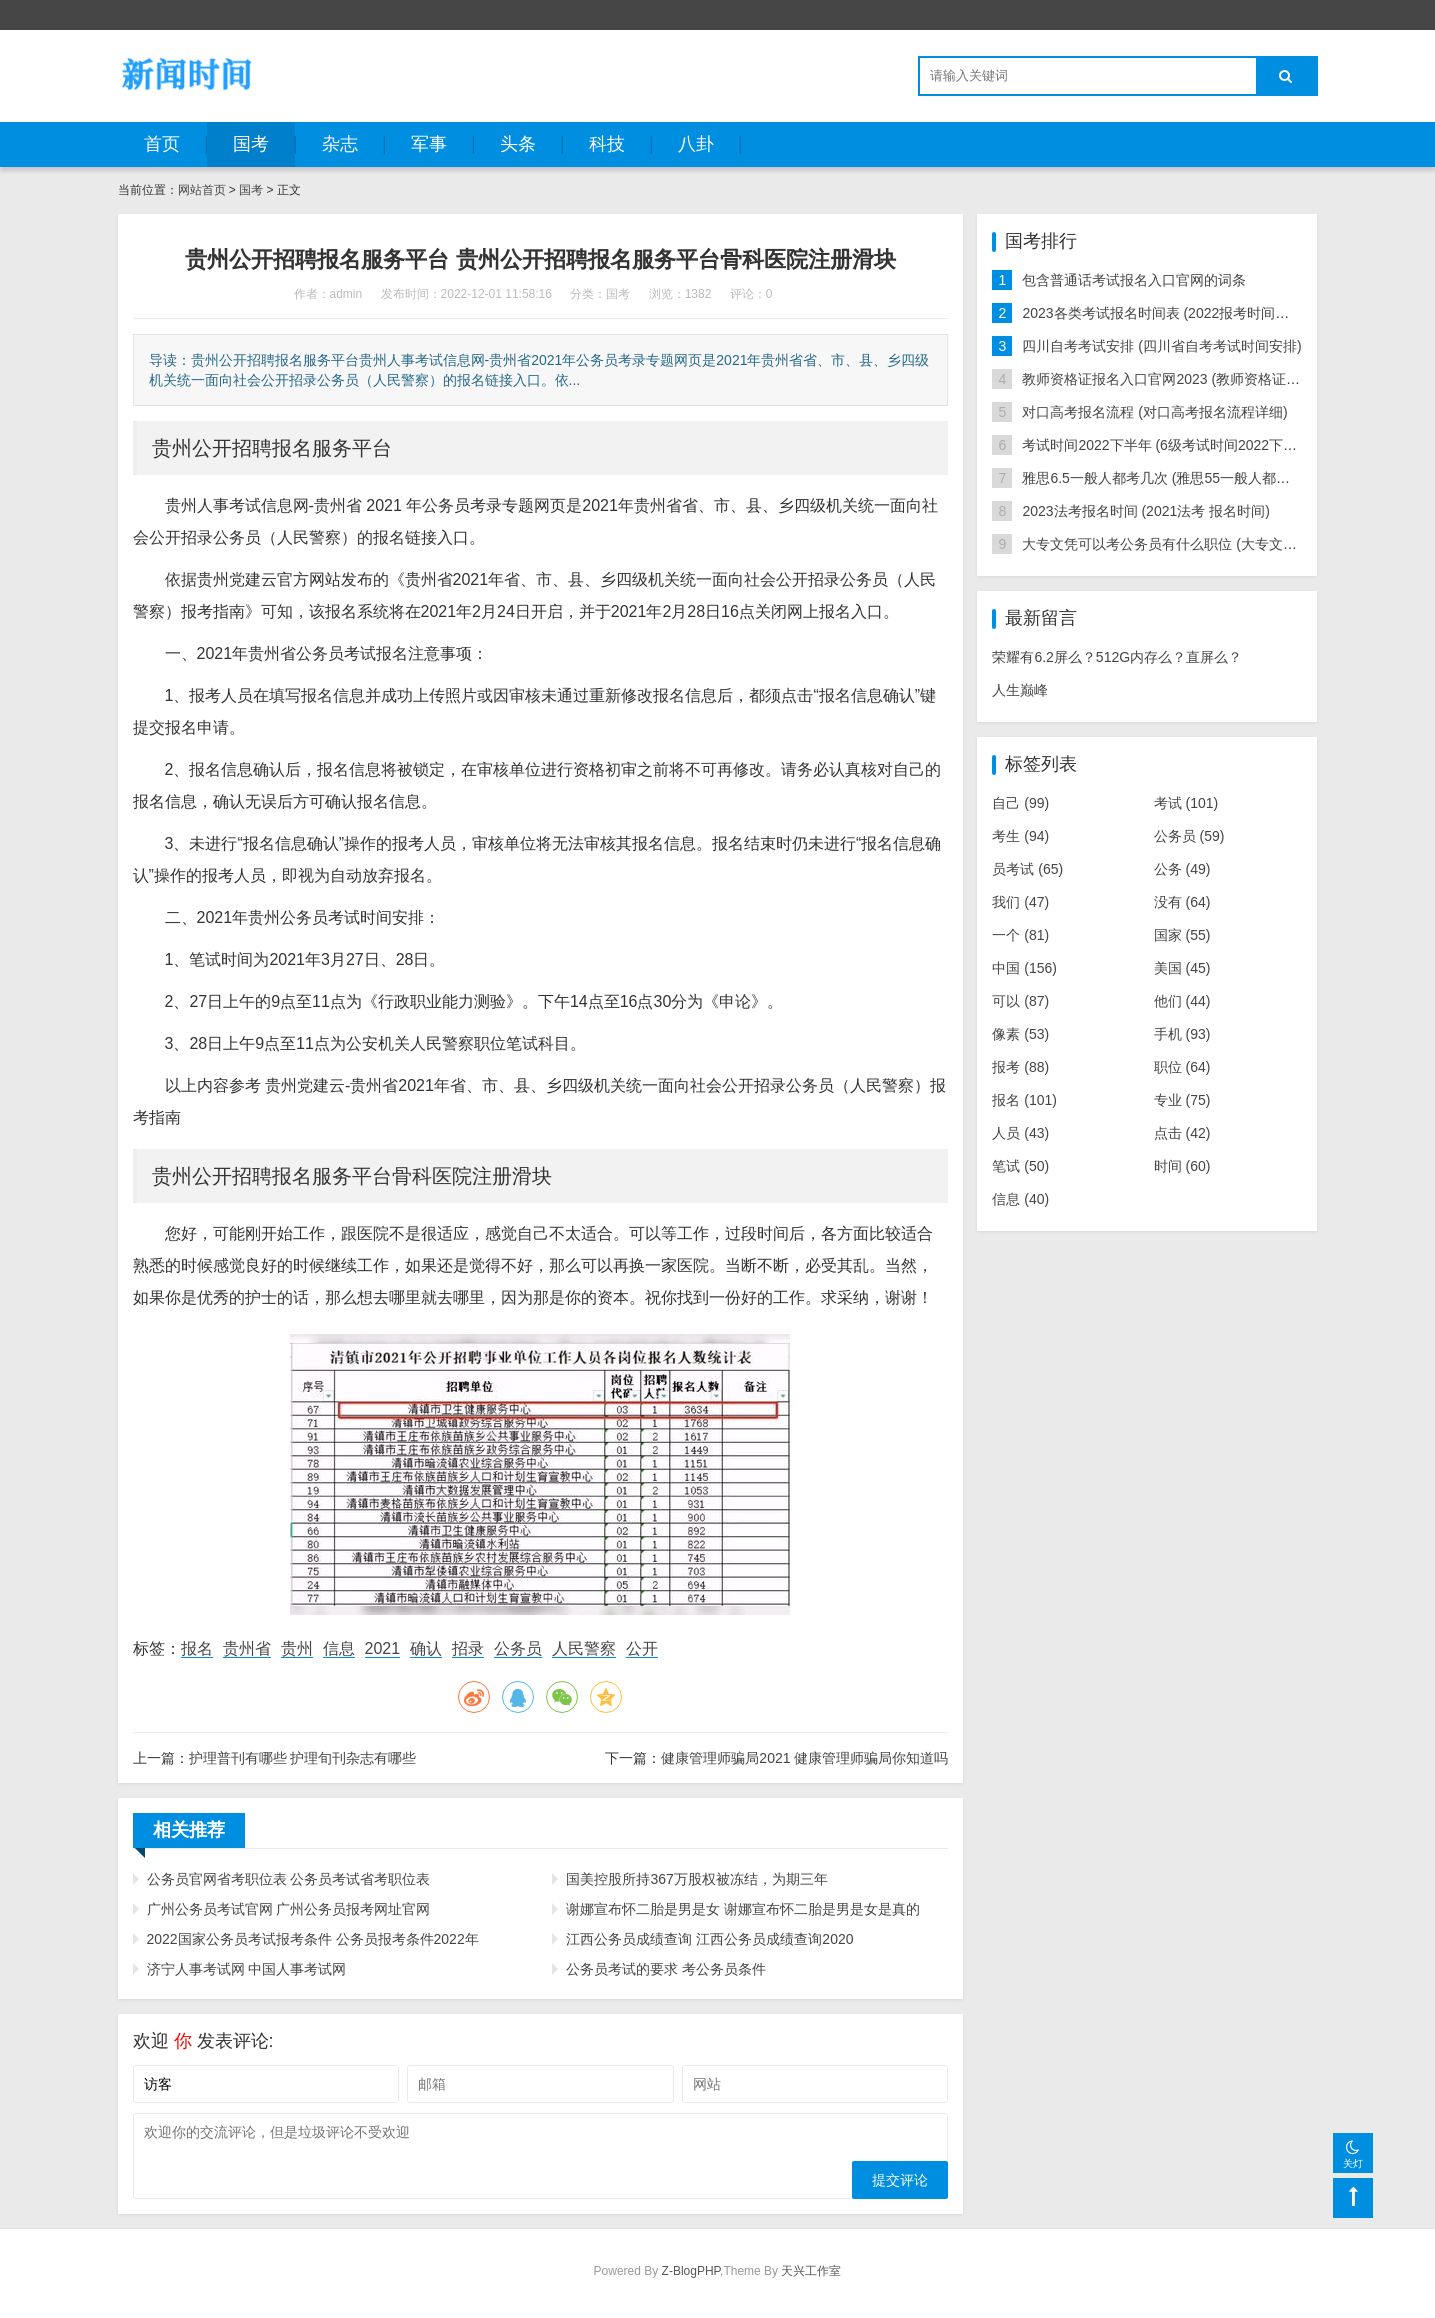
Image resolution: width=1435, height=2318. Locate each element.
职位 (1182, 1067)
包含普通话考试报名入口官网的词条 (1134, 280)
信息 (339, 1648)
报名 (197, 1648)
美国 (1182, 968)
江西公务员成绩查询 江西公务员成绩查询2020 (709, 1939)
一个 (1020, 935)
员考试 (1027, 869)
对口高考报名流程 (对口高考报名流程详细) (1154, 412)
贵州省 (247, 1648)
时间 (1182, 1166)
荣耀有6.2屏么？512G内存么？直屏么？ (1117, 657)
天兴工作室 (811, 2271)
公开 (642, 1648)
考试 (1186, 803)
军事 (429, 144)
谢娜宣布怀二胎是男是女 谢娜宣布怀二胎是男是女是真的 (743, 1909)
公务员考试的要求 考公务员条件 (666, 1969)
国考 (251, 144)
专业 (1182, 1100)
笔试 (1020, 1166)
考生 (1020, 836)
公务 (1182, 869)
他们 (1182, 1001)
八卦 (696, 144)
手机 (1182, 1034)
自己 (1020, 803)
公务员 (518, 1648)
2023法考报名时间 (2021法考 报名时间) (1145, 511)
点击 (1182, 1133)
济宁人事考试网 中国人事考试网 (247, 1969)
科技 (607, 144)
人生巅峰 (1020, 690)
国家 (1182, 935)
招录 (468, 1648)
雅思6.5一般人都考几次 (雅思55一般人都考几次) (1172, 478)
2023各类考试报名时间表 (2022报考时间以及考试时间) (1193, 313)
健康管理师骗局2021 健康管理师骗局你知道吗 (804, 1758)
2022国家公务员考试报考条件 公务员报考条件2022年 (313, 1939)
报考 (1020, 1067)
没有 (1182, 902)
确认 (426, 1648)
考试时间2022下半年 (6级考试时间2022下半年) (1168, 445)
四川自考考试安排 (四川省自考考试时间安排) (1161, 346)
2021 (383, 1648)
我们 (1020, 902)
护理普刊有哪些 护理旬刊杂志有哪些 (303, 1758)
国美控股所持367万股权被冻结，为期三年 (696, 1879)
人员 (1020, 1133)
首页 (162, 144)
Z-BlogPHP (691, 2271)
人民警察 (584, 1648)
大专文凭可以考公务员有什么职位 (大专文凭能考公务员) (1196, 544)
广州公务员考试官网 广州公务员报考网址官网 (289, 1909)
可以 (1020, 1001)
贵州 (297, 1648)
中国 (1024, 968)
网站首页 (202, 190)
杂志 (340, 144)
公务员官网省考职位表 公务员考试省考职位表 (289, 1879)
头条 (518, 144)
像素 (1020, 1034)
